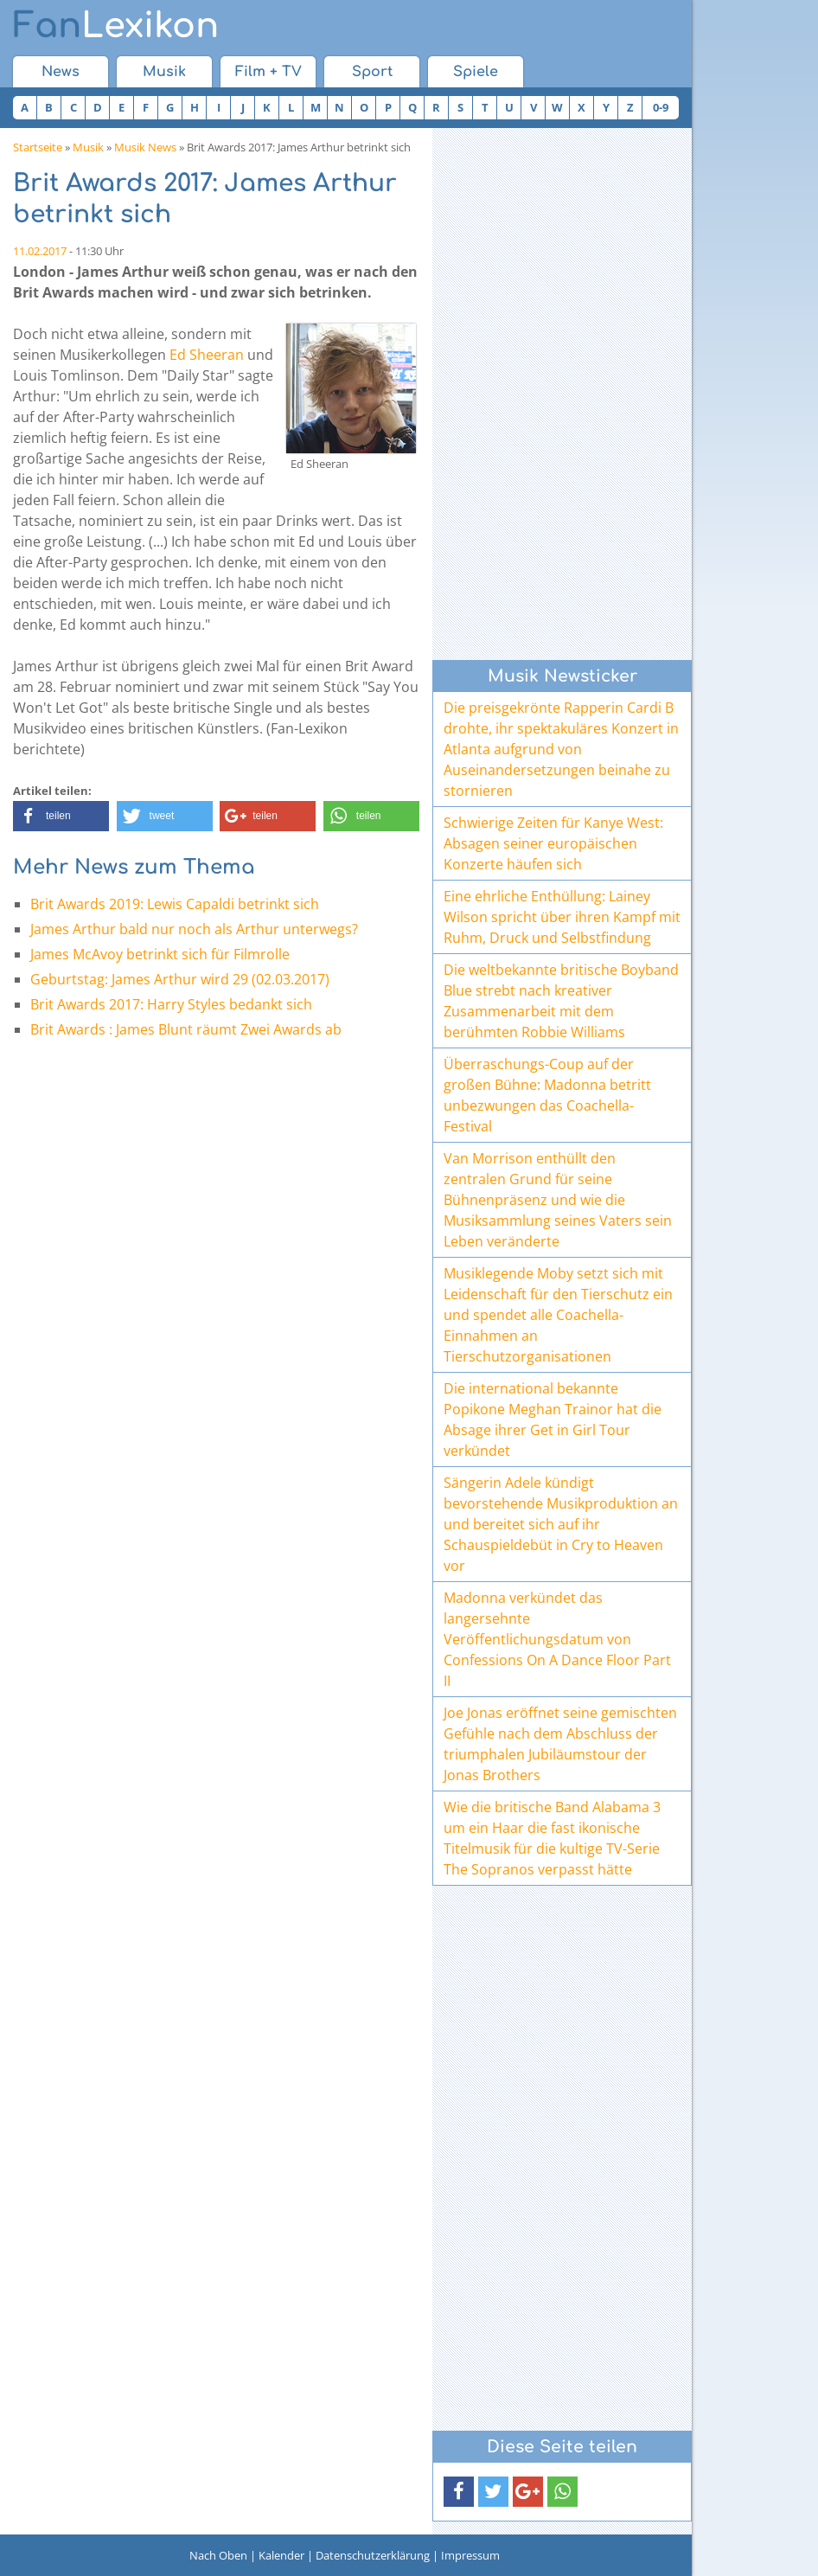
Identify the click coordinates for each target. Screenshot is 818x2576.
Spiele (475, 72)
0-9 (660, 107)
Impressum (470, 2555)
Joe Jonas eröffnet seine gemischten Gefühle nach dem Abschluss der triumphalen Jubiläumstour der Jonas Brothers (560, 1744)
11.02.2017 (40, 251)
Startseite (37, 147)
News (61, 72)
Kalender (281, 2555)
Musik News (145, 147)
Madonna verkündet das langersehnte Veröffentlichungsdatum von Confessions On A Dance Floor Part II (557, 1639)
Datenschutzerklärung (373, 2555)
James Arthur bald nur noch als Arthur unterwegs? (194, 929)
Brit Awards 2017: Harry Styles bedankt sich (171, 1004)
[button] (61, 816)
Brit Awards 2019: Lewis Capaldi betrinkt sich (174, 903)
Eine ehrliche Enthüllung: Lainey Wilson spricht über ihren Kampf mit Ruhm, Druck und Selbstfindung (562, 917)
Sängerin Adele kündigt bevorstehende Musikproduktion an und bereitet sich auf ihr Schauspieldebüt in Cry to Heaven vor (561, 1524)
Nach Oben (218, 2555)
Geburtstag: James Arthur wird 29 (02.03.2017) (179, 979)
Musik (164, 72)
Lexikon (116, 26)
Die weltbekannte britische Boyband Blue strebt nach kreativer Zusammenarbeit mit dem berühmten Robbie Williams (561, 1000)
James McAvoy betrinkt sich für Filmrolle (160, 954)
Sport (372, 72)
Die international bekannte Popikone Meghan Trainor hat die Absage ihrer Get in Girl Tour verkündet (552, 1419)
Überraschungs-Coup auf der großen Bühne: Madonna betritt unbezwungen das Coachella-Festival (547, 1095)
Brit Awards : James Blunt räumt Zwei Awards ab (186, 1029)
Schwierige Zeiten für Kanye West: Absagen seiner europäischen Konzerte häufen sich (553, 843)
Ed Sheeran (206, 354)
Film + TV (268, 72)
